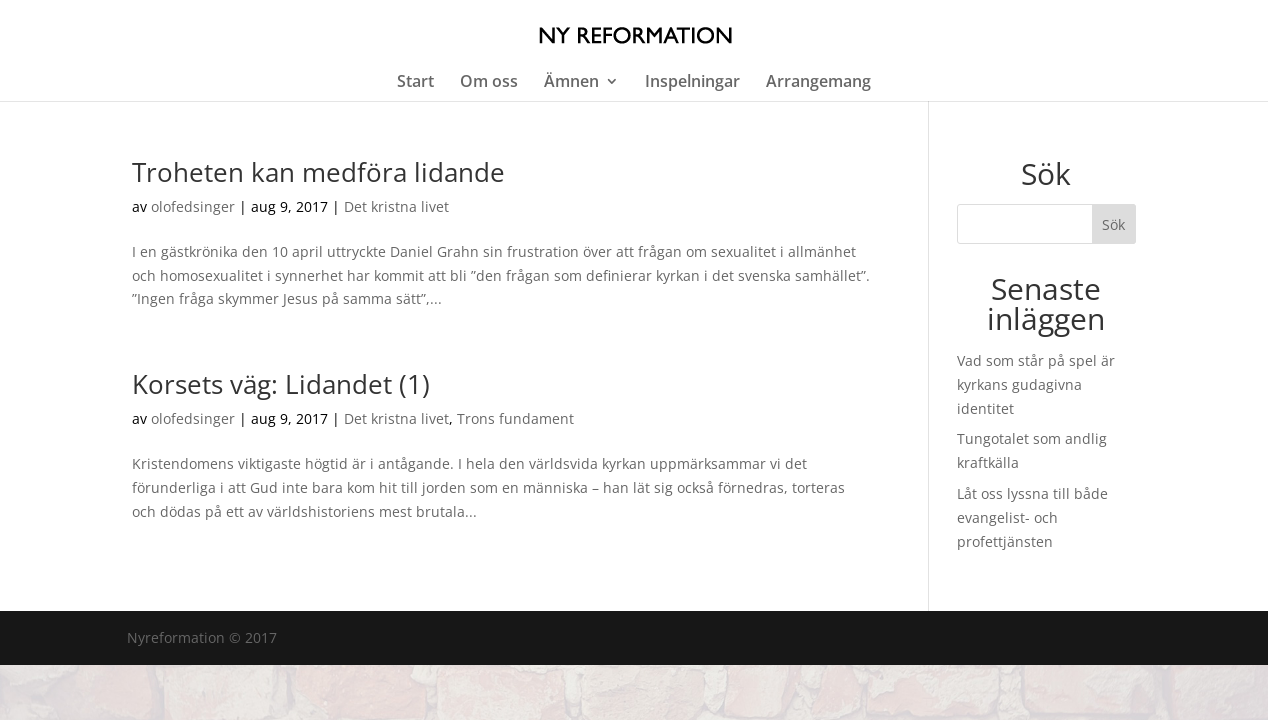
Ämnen (571, 83)
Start (415, 83)
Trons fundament (515, 418)
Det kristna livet (396, 206)
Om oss (489, 83)
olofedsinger (193, 206)
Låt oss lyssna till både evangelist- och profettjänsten (1032, 517)
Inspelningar (692, 83)
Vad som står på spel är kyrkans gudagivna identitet (1036, 384)
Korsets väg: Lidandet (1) (281, 384)
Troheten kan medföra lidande (318, 172)
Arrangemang (818, 83)
